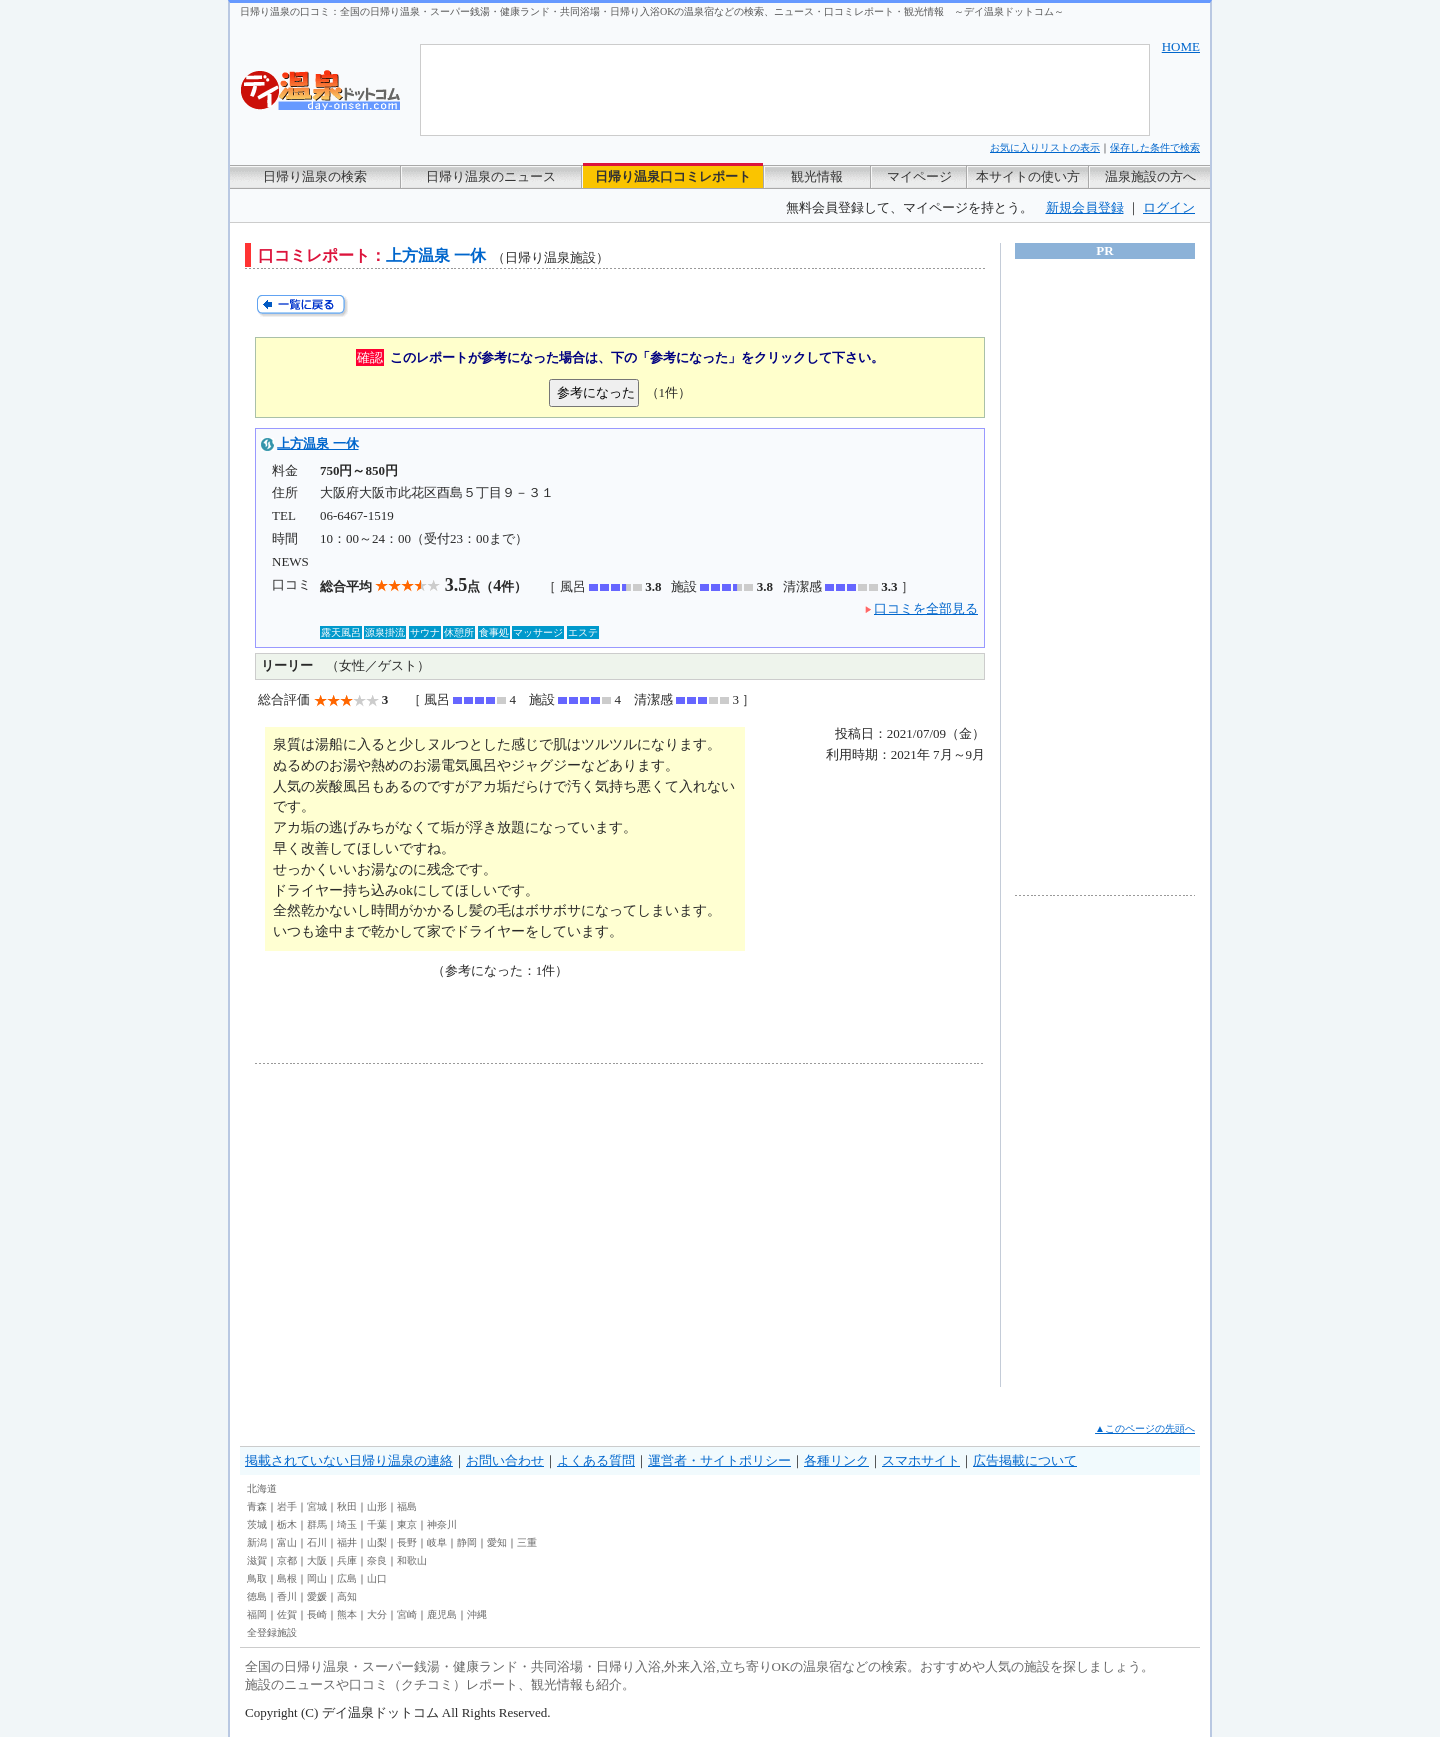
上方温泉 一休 (317, 443)
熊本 (347, 1614)
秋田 (347, 1506)
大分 (377, 1614)
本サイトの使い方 (1028, 176)
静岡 (467, 1542)
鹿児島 (442, 1614)
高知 (347, 1596)
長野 (407, 1542)
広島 (347, 1578)
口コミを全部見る (926, 608)
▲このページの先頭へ (1145, 1428)
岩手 (287, 1506)
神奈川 (442, 1524)
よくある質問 (596, 1460)
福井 (347, 1542)
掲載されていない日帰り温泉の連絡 (349, 1460)
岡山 (317, 1578)
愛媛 (317, 1596)
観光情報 (817, 176)
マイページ (919, 176)
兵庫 (347, 1560)
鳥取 (257, 1578)
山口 (377, 1578)
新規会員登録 (1085, 207)
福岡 (257, 1614)
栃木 (287, 1524)
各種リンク (836, 1460)
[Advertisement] (440, 1225)
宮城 (317, 1506)
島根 (287, 1578)
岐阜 (437, 1542)
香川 (287, 1596)
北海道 (262, 1488)
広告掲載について (1025, 1460)
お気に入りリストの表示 (1045, 147)
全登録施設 (272, 1632)
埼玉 (347, 1524)
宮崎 (407, 1614)
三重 (527, 1542)
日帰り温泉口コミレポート (673, 176)
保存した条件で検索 (1155, 147)
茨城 (257, 1524)
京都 (287, 1560)
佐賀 (287, 1614)
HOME (1181, 46)
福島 (407, 1506)
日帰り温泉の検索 (315, 176)
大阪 (317, 1560)
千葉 (377, 1524)
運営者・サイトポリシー (719, 1460)
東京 (407, 1524)
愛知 (497, 1542)
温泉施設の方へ (1150, 176)
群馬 (317, 1524)
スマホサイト (921, 1460)
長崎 (317, 1614)
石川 (317, 1542)
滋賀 (257, 1560)
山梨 (377, 1542)
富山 (287, 1542)
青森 (257, 1506)
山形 (377, 1506)
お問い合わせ (505, 1460)
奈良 (377, 1560)
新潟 (257, 1542)
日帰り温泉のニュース (491, 176)
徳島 (257, 1596)
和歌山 (412, 1560)
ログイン (1169, 207)
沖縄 (477, 1614)
